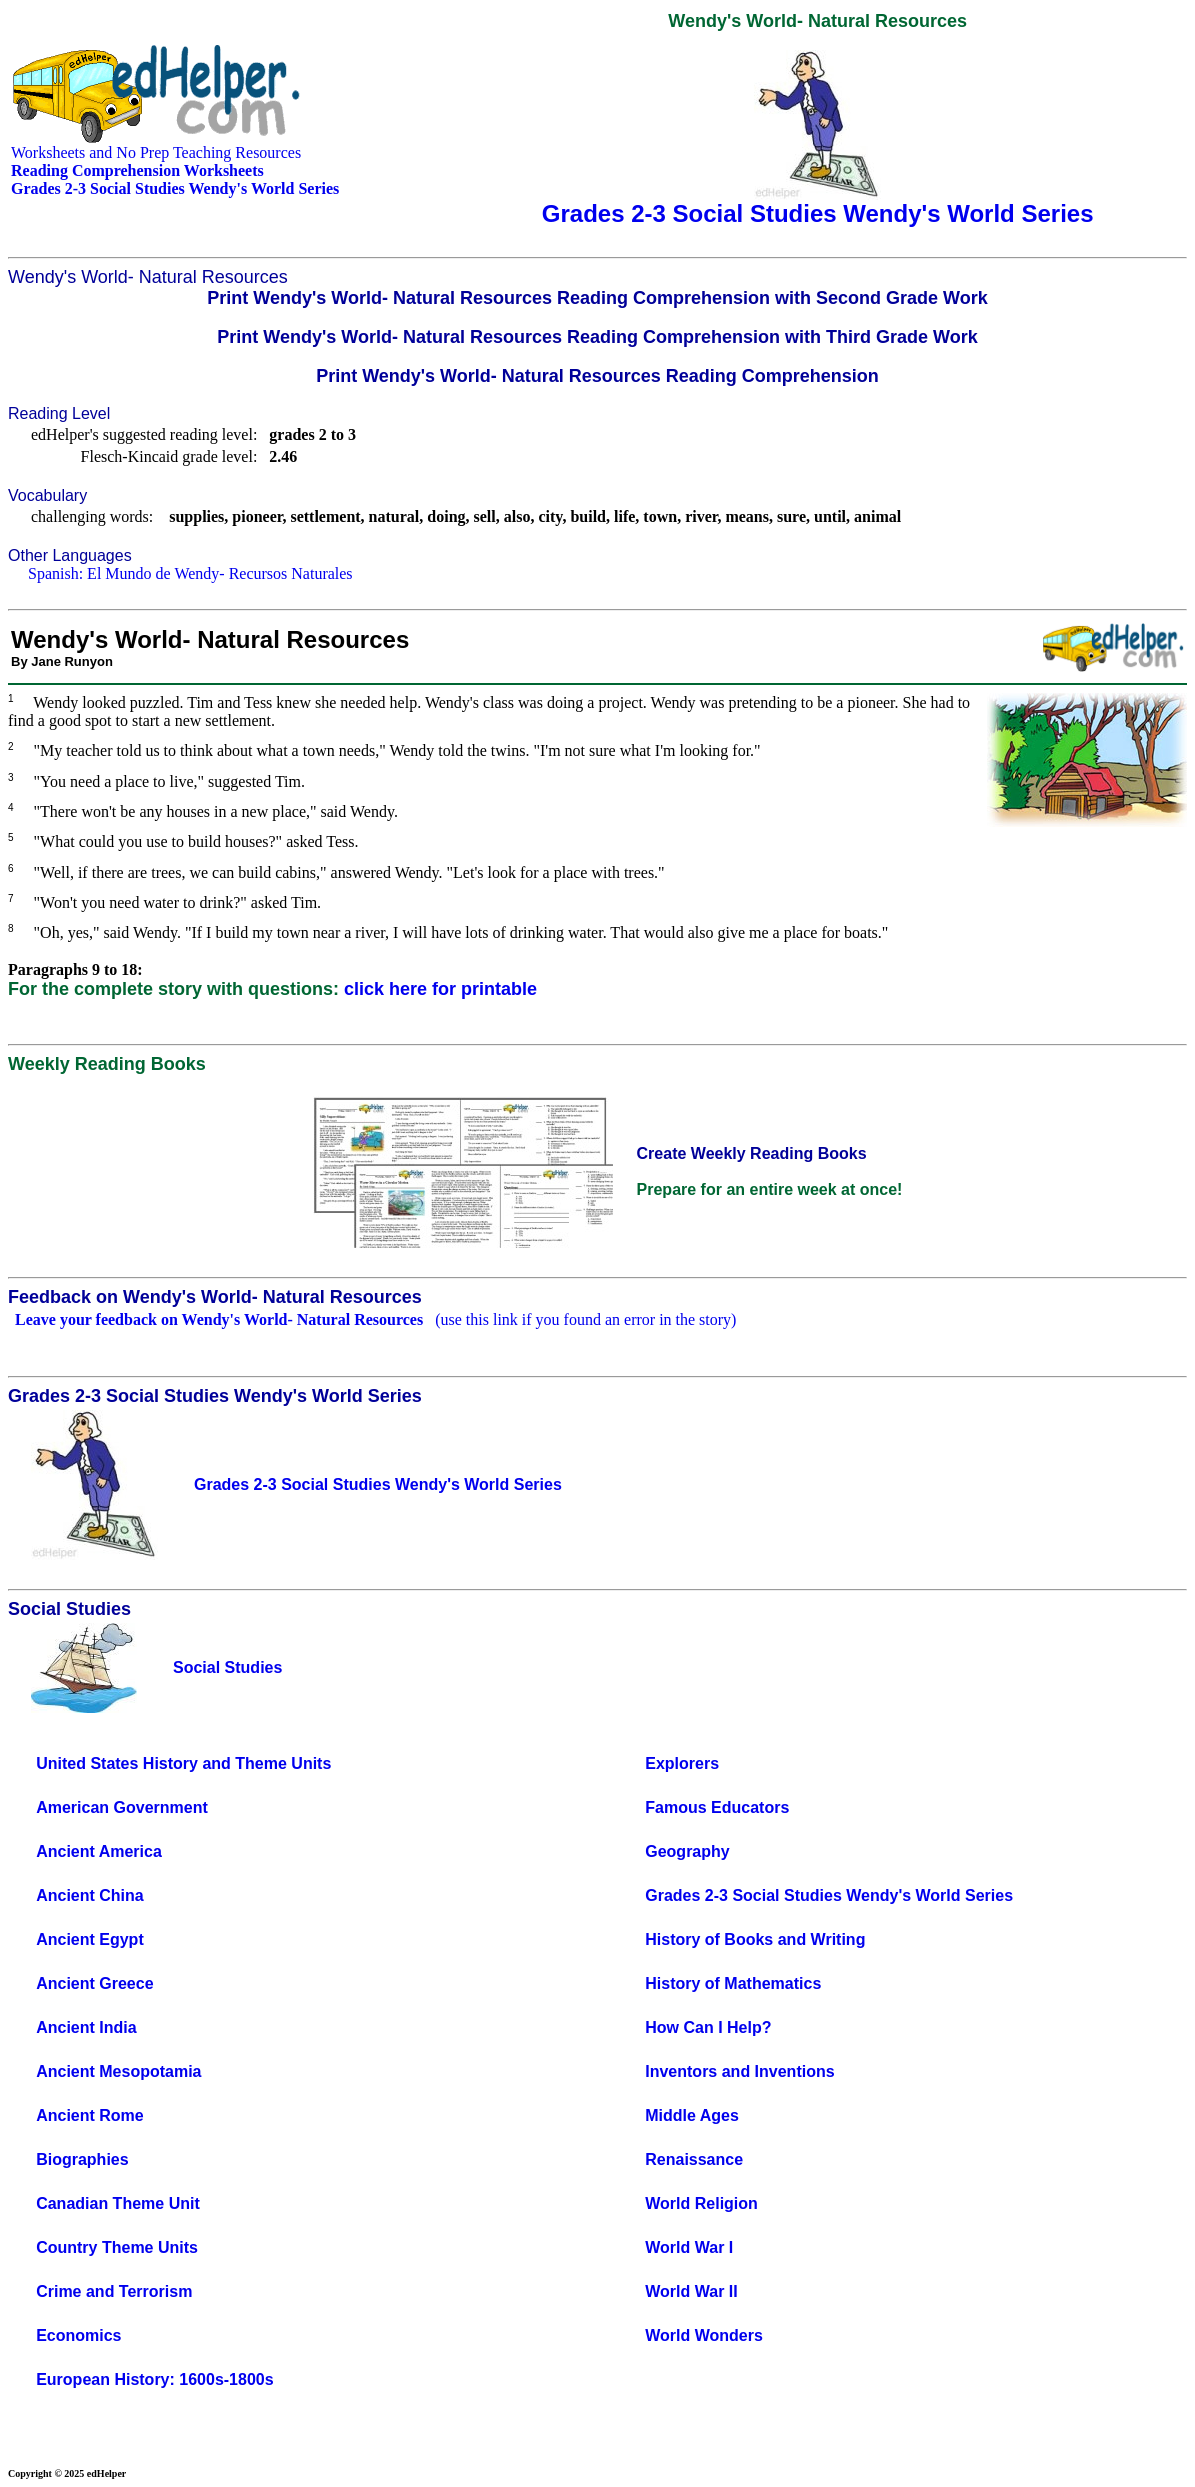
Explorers (682, 1763)
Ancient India (86, 2027)
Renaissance (694, 2159)
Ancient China (90, 1895)
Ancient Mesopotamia (118, 2071)
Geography (687, 1851)
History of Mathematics (733, 1983)
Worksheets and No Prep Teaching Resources (156, 152)
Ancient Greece (94, 1983)
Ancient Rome (90, 2115)
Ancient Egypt (90, 1939)
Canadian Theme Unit (118, 2203)
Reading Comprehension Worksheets (137, 170)
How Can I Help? (708, 2027)
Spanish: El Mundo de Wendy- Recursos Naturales (190, 573)
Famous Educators (717, 1807)
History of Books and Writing (755, 1939)
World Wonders (704, 2335)
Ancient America (99, 1851)
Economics (78, 2335)
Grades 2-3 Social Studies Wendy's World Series (829, 1895)
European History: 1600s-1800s (154, 2379)
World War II (691, 2291)
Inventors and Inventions (739, 2071)
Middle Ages (692, 2115)
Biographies (82, 2159)
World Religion (701, 2203)
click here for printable (440, 989)
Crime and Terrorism (114, 2291)
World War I (689, 2247)
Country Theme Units (117, 2247)
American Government (122, 1807)
